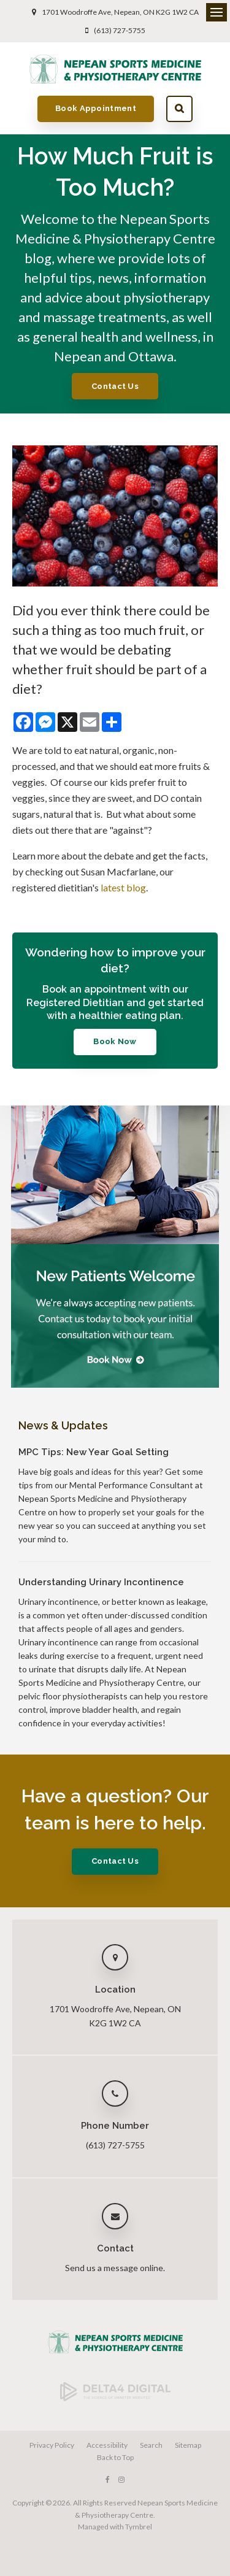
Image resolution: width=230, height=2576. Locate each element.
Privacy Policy (51, 2445)
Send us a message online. (115, 2268)
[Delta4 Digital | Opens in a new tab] (115, 2398)
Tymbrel (138, 2526)
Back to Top (115, 2457)
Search (179, 109)
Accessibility (107, 2445)
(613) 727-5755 (119, 30)
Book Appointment (95, 108)
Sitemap (188, 2445)
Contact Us (115, 386)
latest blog (123, 887)
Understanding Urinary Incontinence (101, 1582)
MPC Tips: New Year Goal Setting (93, 1452)
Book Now (115, 1041)
